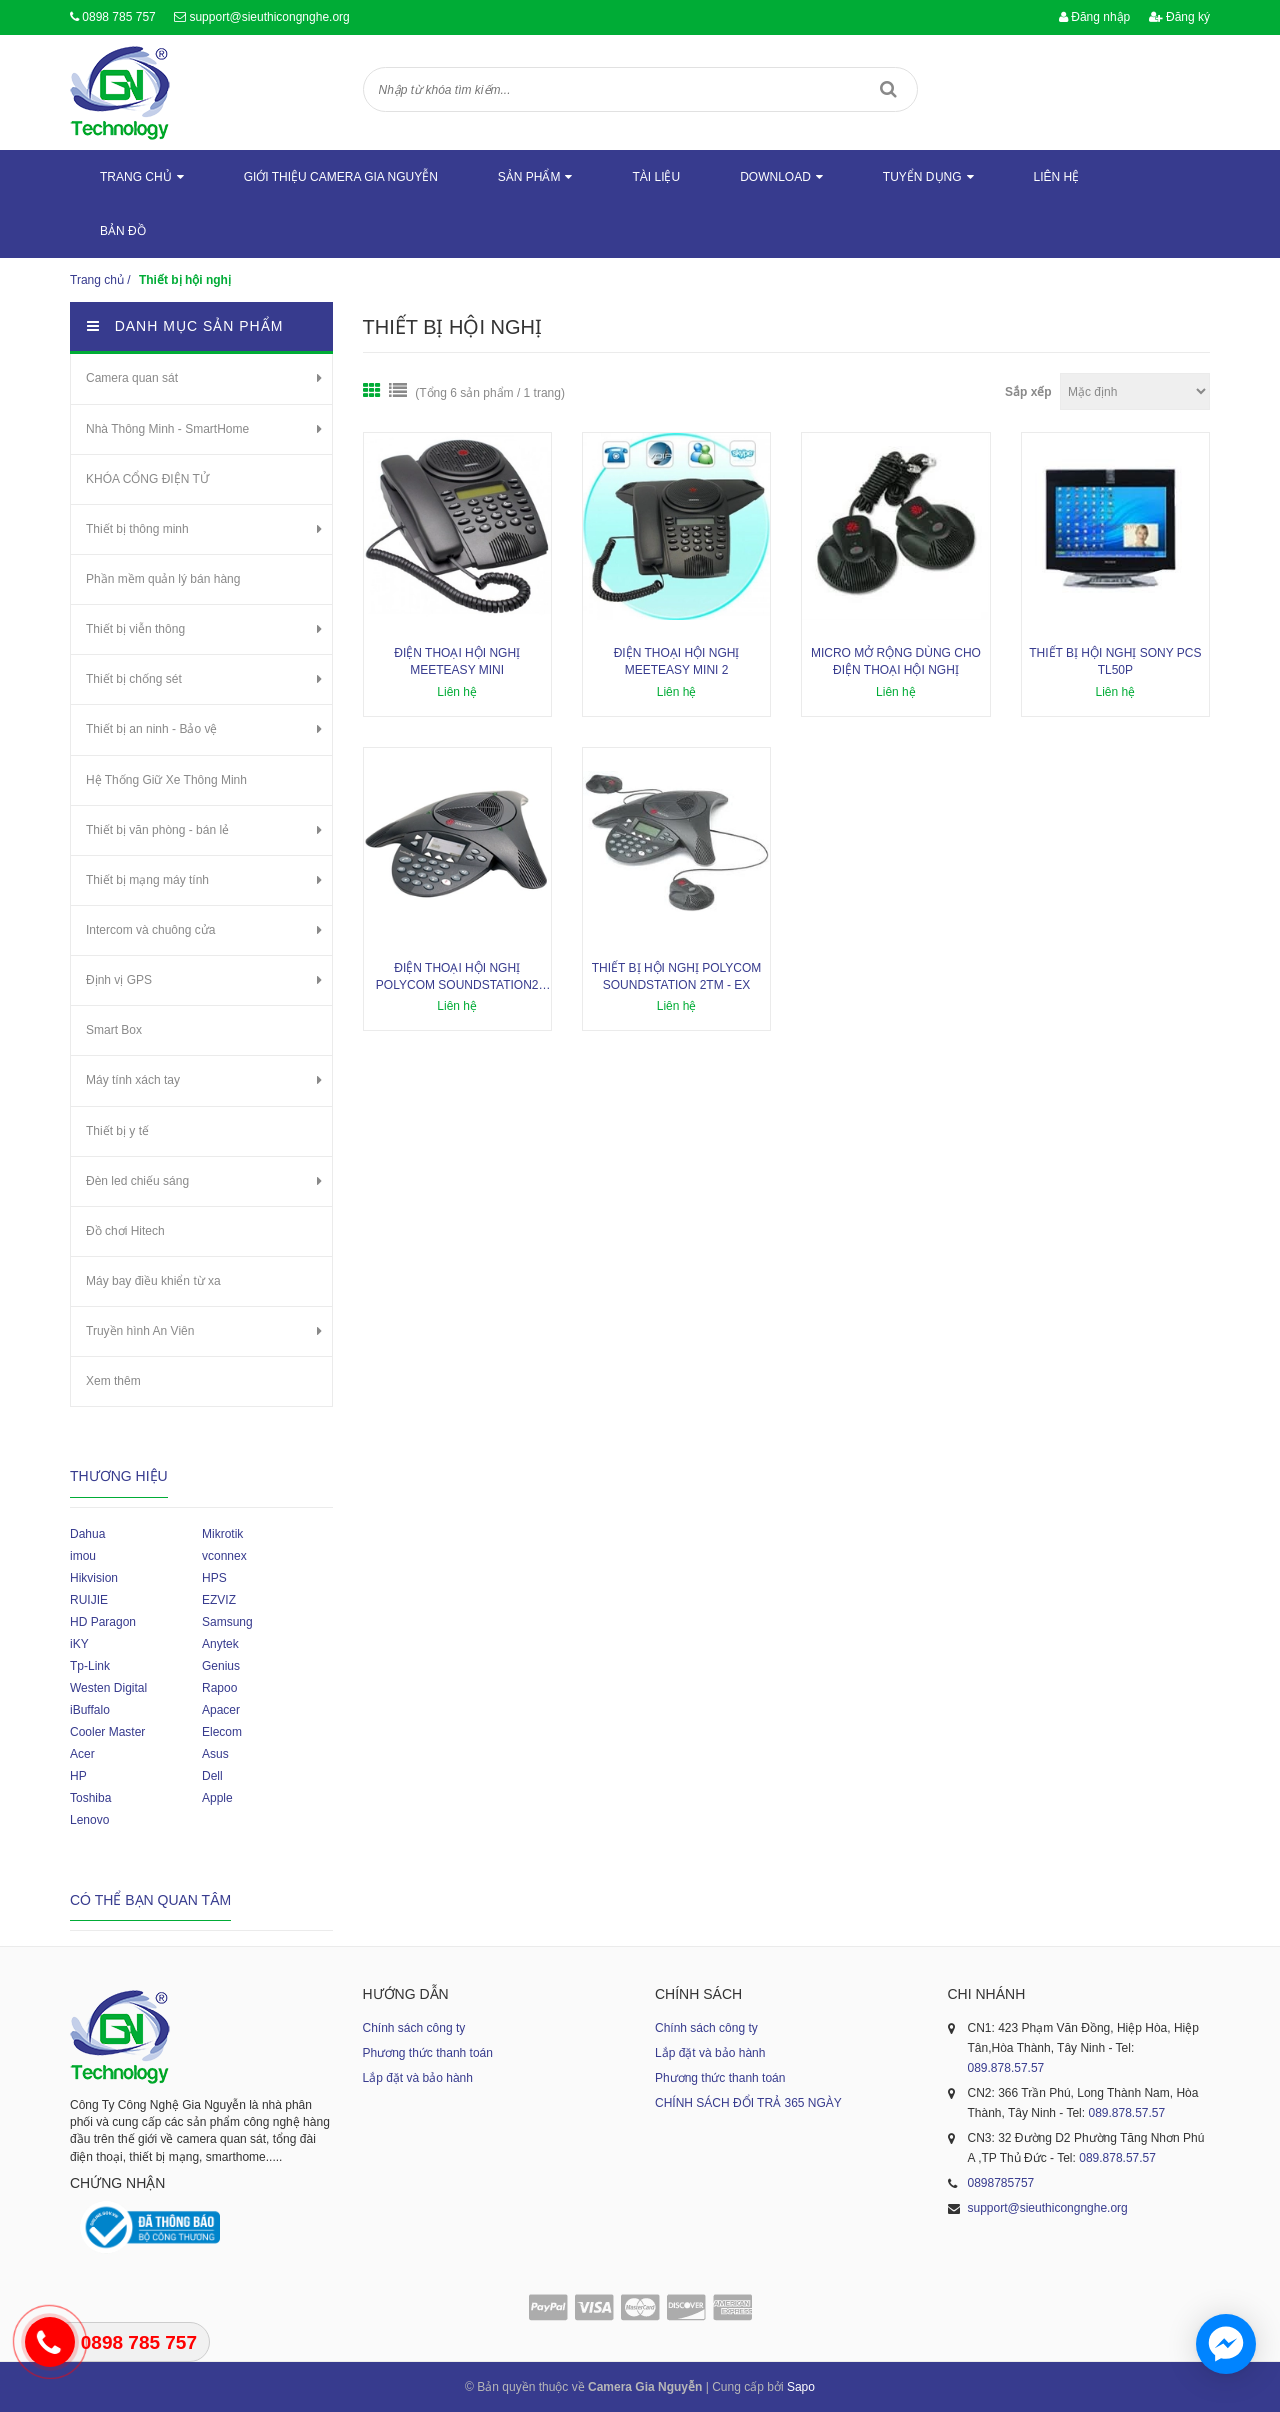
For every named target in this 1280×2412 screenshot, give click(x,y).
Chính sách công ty (414, 2028)
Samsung (227, 1622)
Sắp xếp (1028, 392)
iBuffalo (90, 1710)
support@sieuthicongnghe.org (269, 17)
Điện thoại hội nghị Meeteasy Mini (457, 661)
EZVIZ (219, 1600)
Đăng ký (1179, 17)
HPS (214, 1578)
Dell (212, 1776)
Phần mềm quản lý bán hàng (163, 579)
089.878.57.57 (1006, 2068)
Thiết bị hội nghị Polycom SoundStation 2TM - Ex (677, 976)
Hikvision (94, 1578)
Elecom (222, 1732)
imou (83, 1556)
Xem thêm (113, 1381)
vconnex (224, 1556)
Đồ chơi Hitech (125, 1231)
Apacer (221, 1710)
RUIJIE (89, 1600)
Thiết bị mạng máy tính (147, 880)
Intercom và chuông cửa (150, 930)
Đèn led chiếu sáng (137, 1181)
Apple (217, 1798)
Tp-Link (90, 1666)
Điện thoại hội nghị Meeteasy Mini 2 (677, 661)
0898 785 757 (118, 17)
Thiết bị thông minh (137, 529)
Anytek (220, 1644)
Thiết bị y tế (117, 1131)
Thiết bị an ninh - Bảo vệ (151, 729)
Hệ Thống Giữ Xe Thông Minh (166, 780)
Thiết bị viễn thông (135, 629)
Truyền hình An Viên (140, 1331)
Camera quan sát (132, 378)
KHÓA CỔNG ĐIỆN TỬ (147, 479)
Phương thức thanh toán (428, 2053)
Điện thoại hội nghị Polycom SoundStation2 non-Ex (457, 977)
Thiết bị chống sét (134, 679)
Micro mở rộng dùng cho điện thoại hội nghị (896, 661)
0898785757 (1001, 2183)
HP (78, 1776)
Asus (215, 1754)
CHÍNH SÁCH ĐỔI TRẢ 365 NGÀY (748, 2103)
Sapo (801, 2387)
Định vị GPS (119, 980)
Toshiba (90, 1798)
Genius (221, 1666)
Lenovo (89, 1820)
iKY (79, 1644)
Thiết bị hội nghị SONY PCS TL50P (1115, 661)
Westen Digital (108, 1688)
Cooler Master (107, 1732)
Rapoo (219, 1688)
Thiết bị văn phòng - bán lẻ (157, 830)
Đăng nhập (1094, 17)
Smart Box (114, 1030)
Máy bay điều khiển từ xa (153, 1281)
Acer (82, 1754)
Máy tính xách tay (133, 1080)
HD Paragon (103, 1622)
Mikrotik (222, 1534)
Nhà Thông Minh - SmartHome (167, 429)
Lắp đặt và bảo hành (418, 2078)
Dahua (87, 1534)
